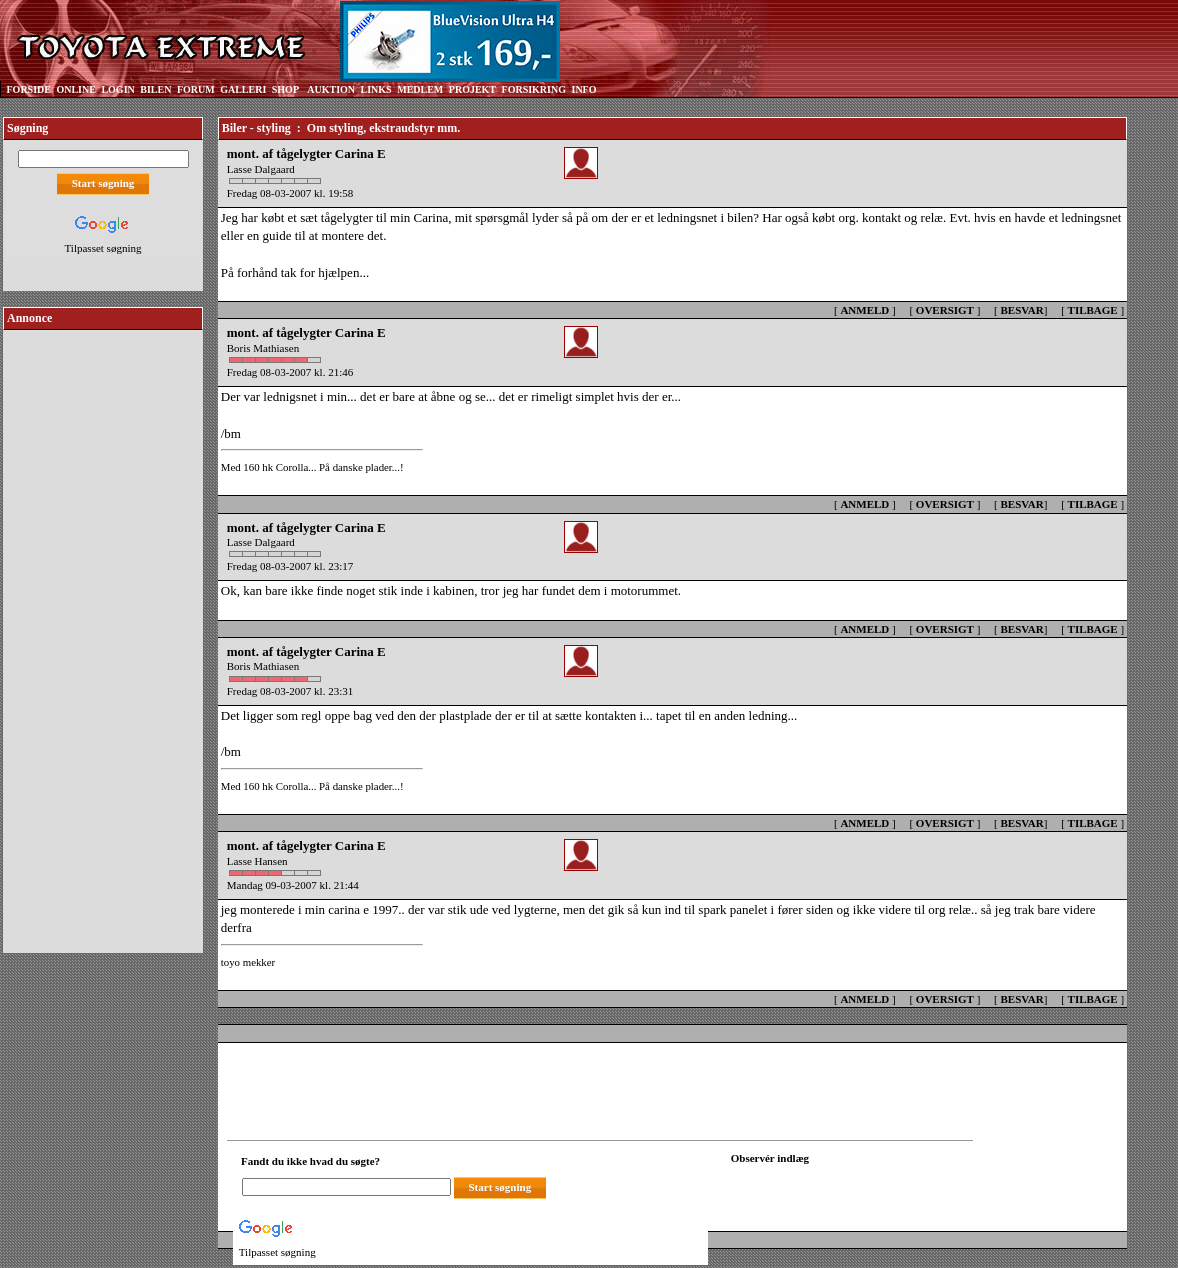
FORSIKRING (534, 89)
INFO (583, 89)
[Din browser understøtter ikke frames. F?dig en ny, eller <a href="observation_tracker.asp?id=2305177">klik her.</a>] (821, 1185)
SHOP (285, 89)
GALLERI (243, 89)
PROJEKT (472, 89)
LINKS (376, 89)
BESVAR (1022, 310)
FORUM (196, 89)
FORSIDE (29, 89)
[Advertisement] (103, 634)
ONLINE (75, 89)
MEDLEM (420, 89)
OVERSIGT (945, 310)
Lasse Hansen (257, 861)
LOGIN (117, 89)
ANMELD (864, 310)
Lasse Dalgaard (261, 169)
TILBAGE (1093, 310)
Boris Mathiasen (263, 348)
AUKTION (331, 89)
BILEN (155, 89)
